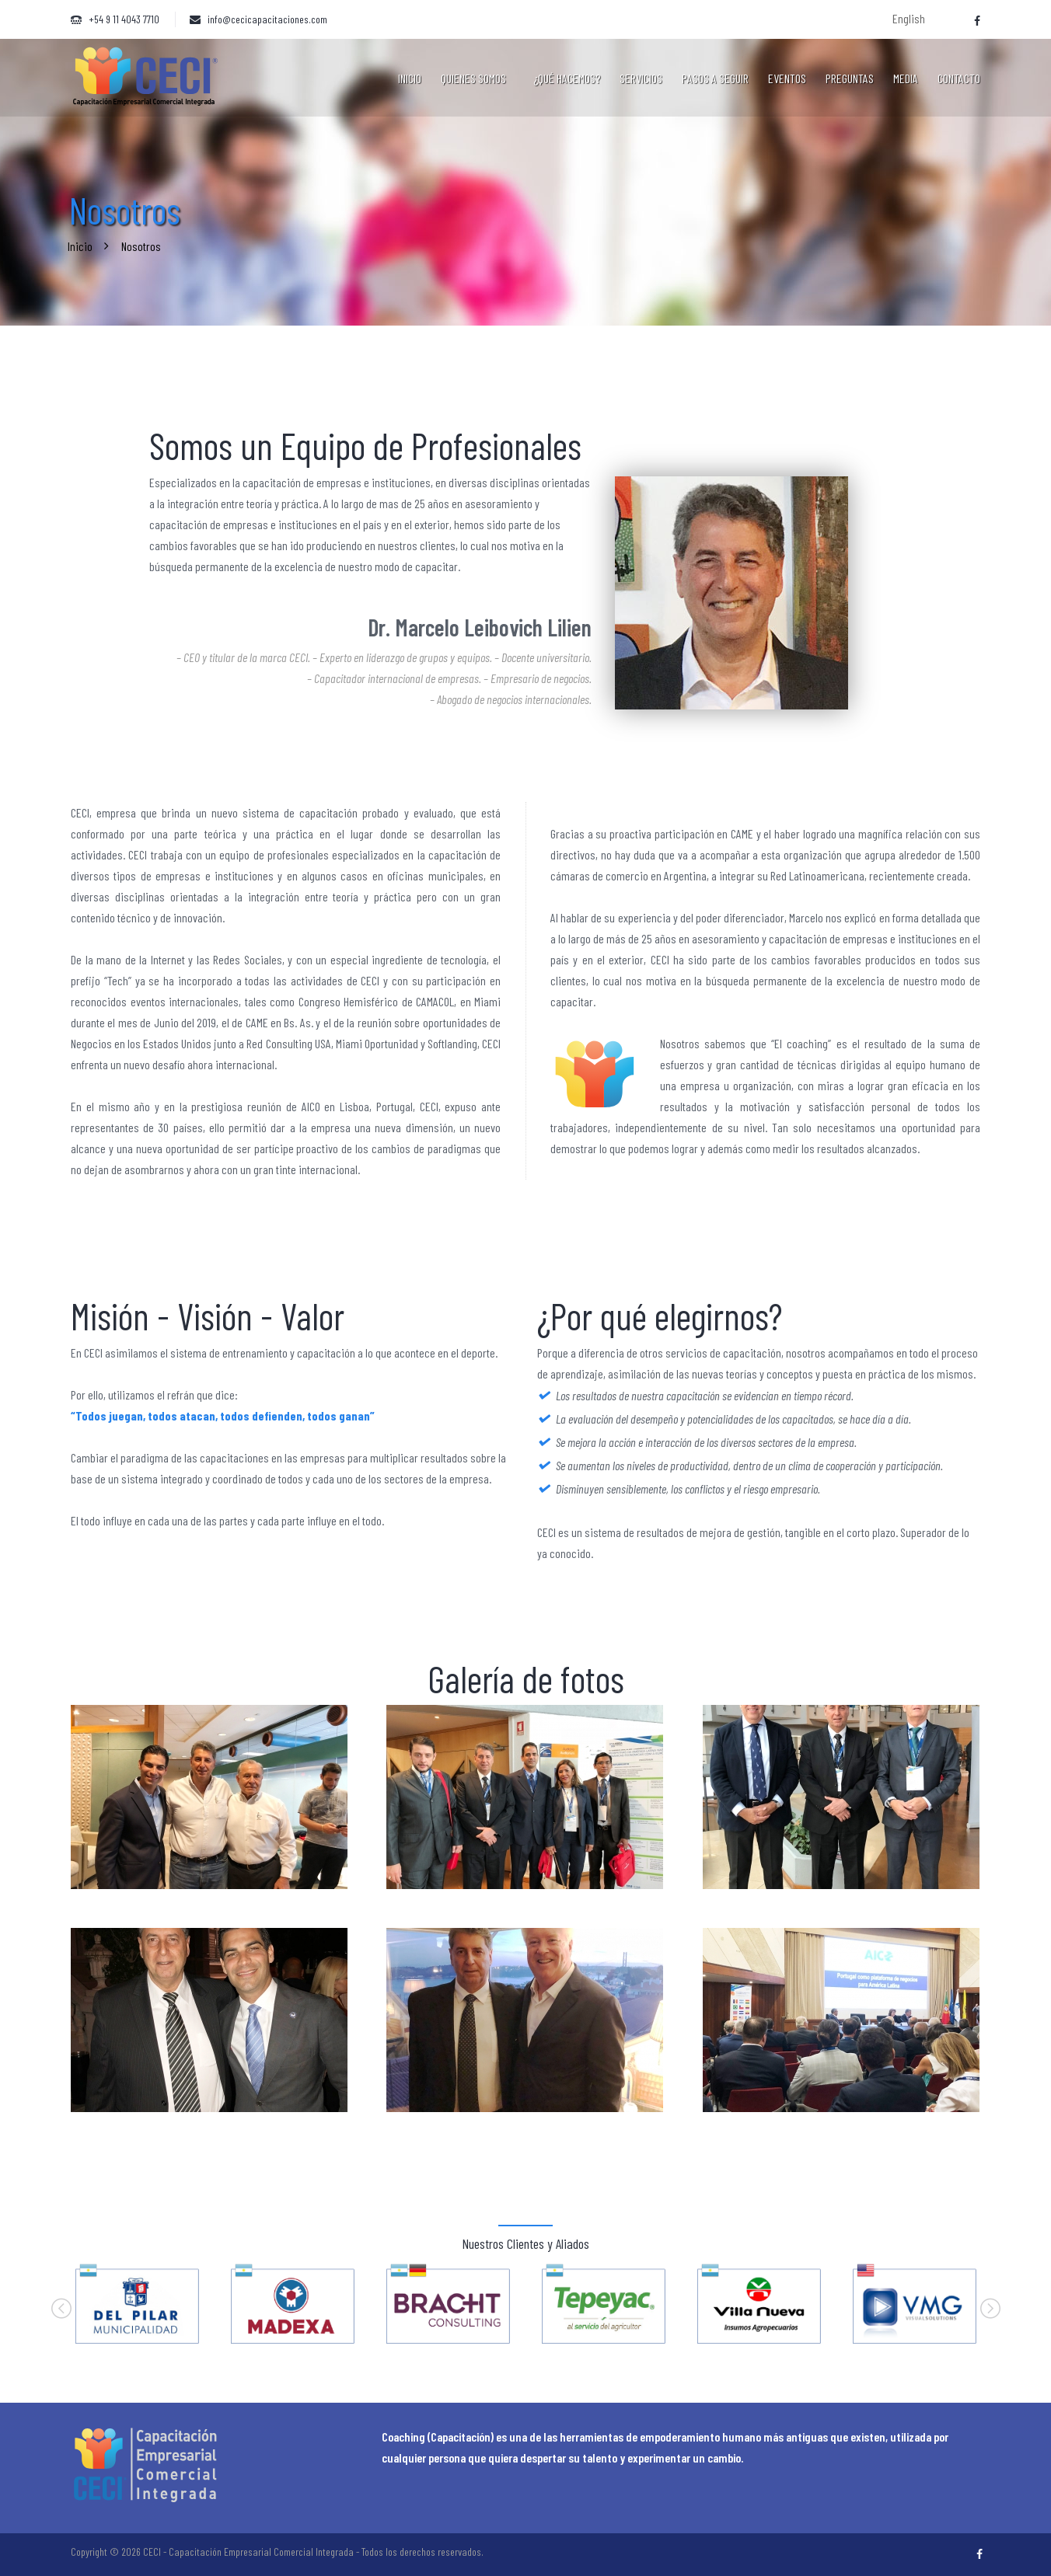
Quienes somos (473, 78)
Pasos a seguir (715, 78)
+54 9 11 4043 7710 (124, 19)
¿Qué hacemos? (566, 78)
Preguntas (850, 78)
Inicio (409, 78)
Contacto (959, 78)
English (908, 18)
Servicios (641, 78)
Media (905, 78)
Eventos (787, 78)
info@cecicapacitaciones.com (267, 19)
